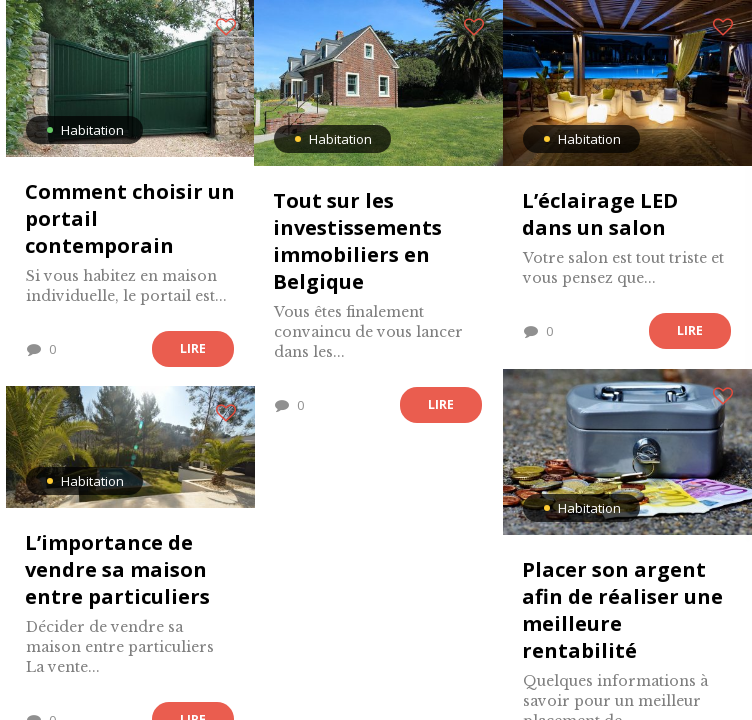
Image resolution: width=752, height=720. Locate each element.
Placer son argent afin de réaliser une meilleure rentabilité (622, 610)
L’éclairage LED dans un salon (600, 214)
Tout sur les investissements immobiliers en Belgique (357, 241)
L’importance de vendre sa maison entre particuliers (117, 569)
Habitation (92, 130)
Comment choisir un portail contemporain (130, 218)
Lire (193, 348)
